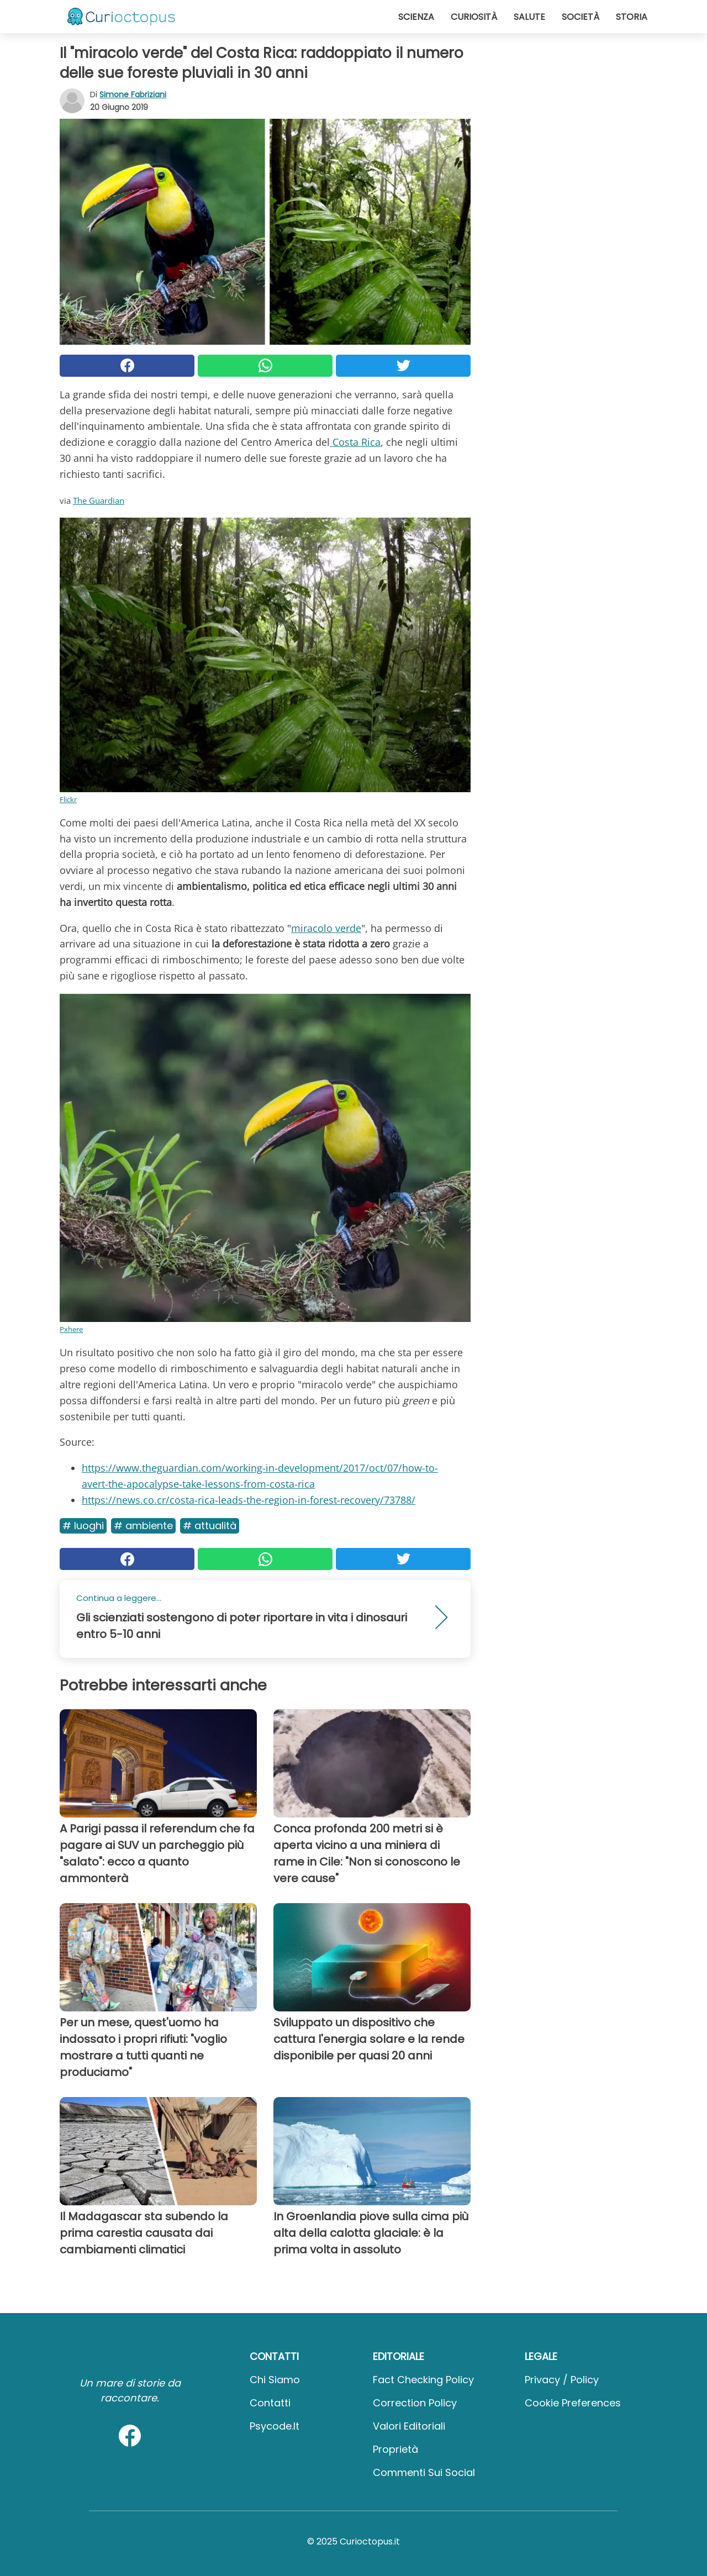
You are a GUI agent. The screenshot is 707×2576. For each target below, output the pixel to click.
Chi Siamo (275, 2380)
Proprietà (395, 2449)
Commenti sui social (424, 2472)
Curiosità (474, 16)
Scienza (416, 16)
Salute (529, 16)
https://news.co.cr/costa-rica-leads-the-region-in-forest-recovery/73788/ (248, 1499)
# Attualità (209, 1525)
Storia (631, 16)
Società (580, 16)
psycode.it (274, 2426)
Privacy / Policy (562, 2380)
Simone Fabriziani (132, 94)
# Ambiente (143, 1525)
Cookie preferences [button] (573, 2403)
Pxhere (71, 1329)
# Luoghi (83, 1525)
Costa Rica (355, 442)
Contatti (270, 2403)
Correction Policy (415, 2403)
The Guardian (98, 500)
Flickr (68, 799)
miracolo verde (326, 928)
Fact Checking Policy (423, 2380)
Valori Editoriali (409, 2426)
